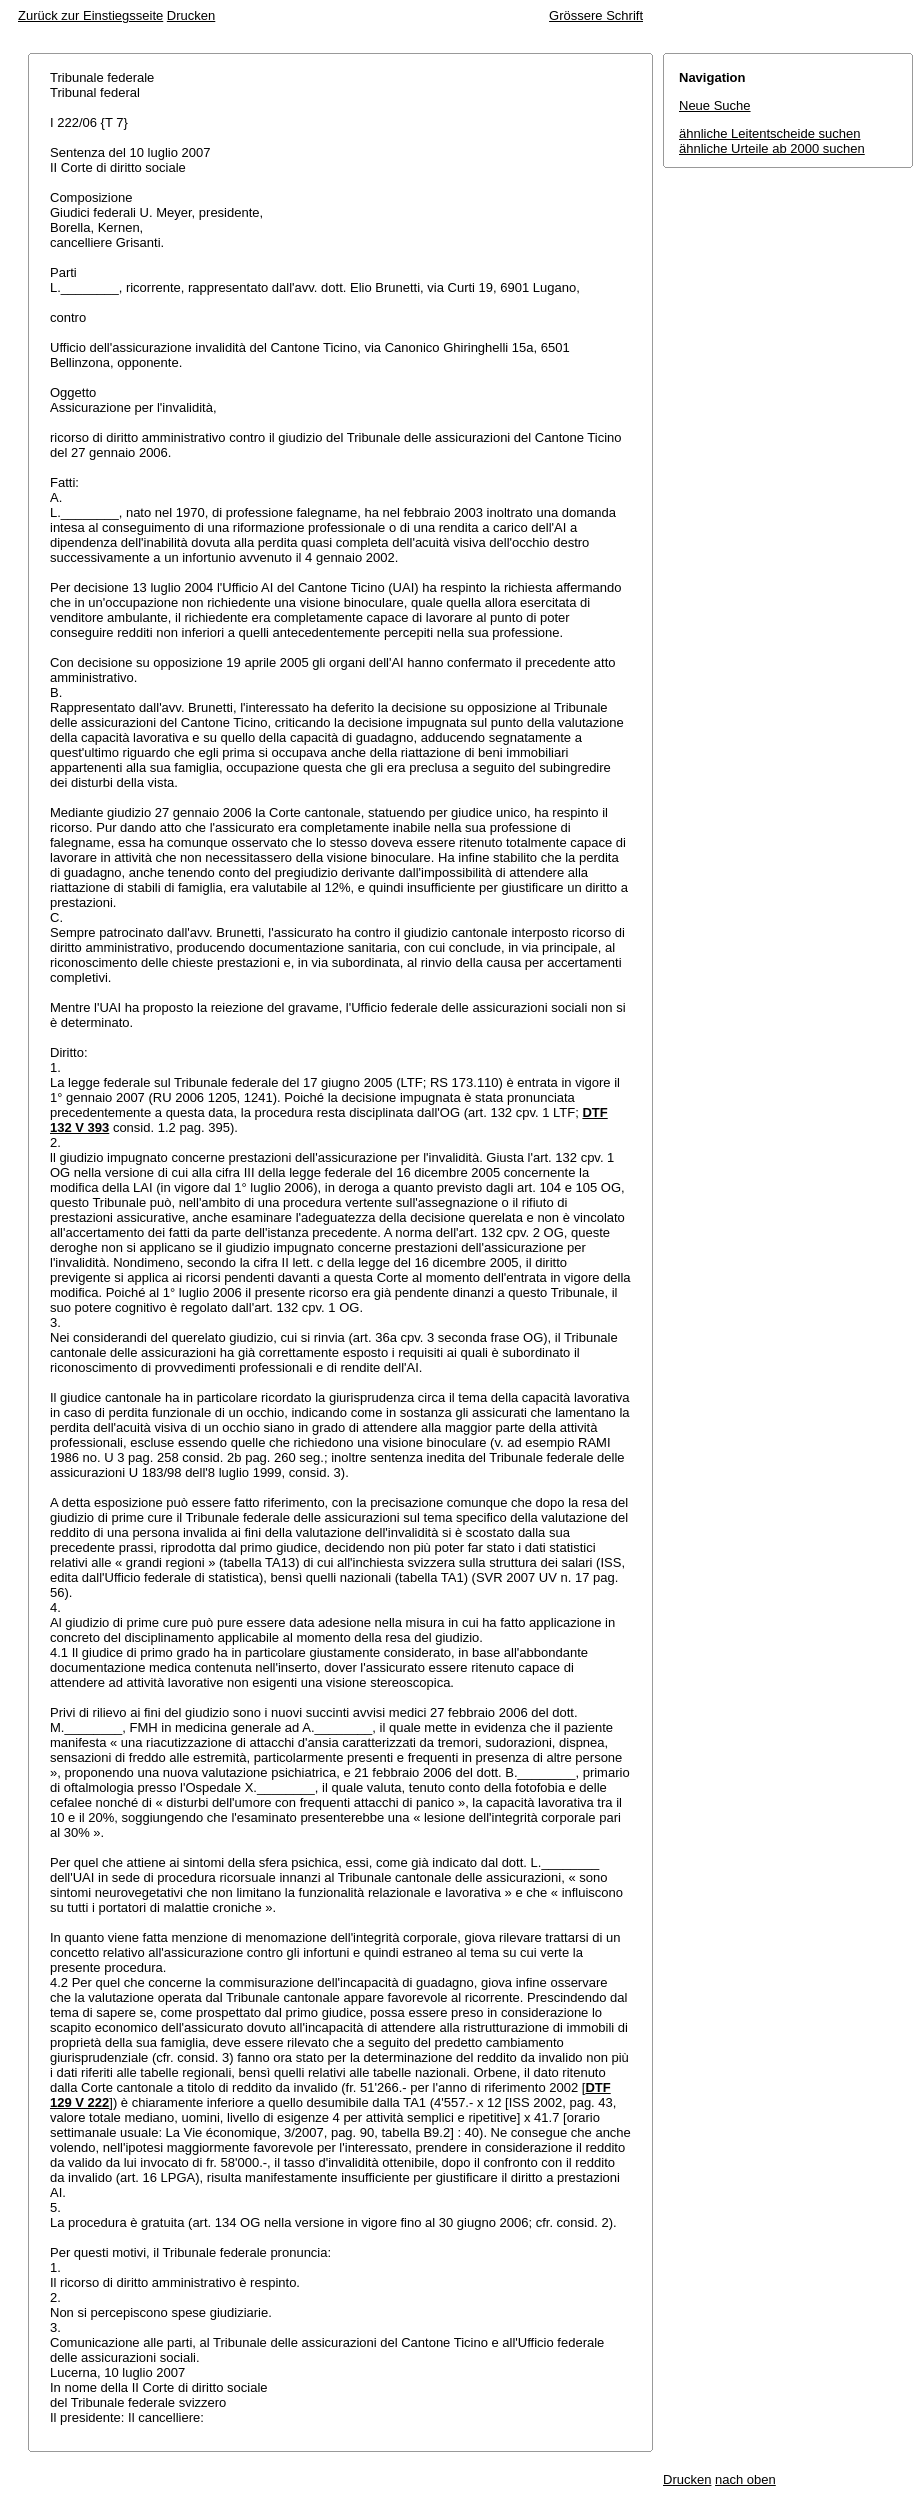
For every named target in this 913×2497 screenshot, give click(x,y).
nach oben (745, 2479)
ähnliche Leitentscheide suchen (769, 133)
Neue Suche (715, 105)
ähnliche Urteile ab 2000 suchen (772, 148)
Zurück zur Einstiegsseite (90, 15)
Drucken (191, 15)
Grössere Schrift (596, 15)
